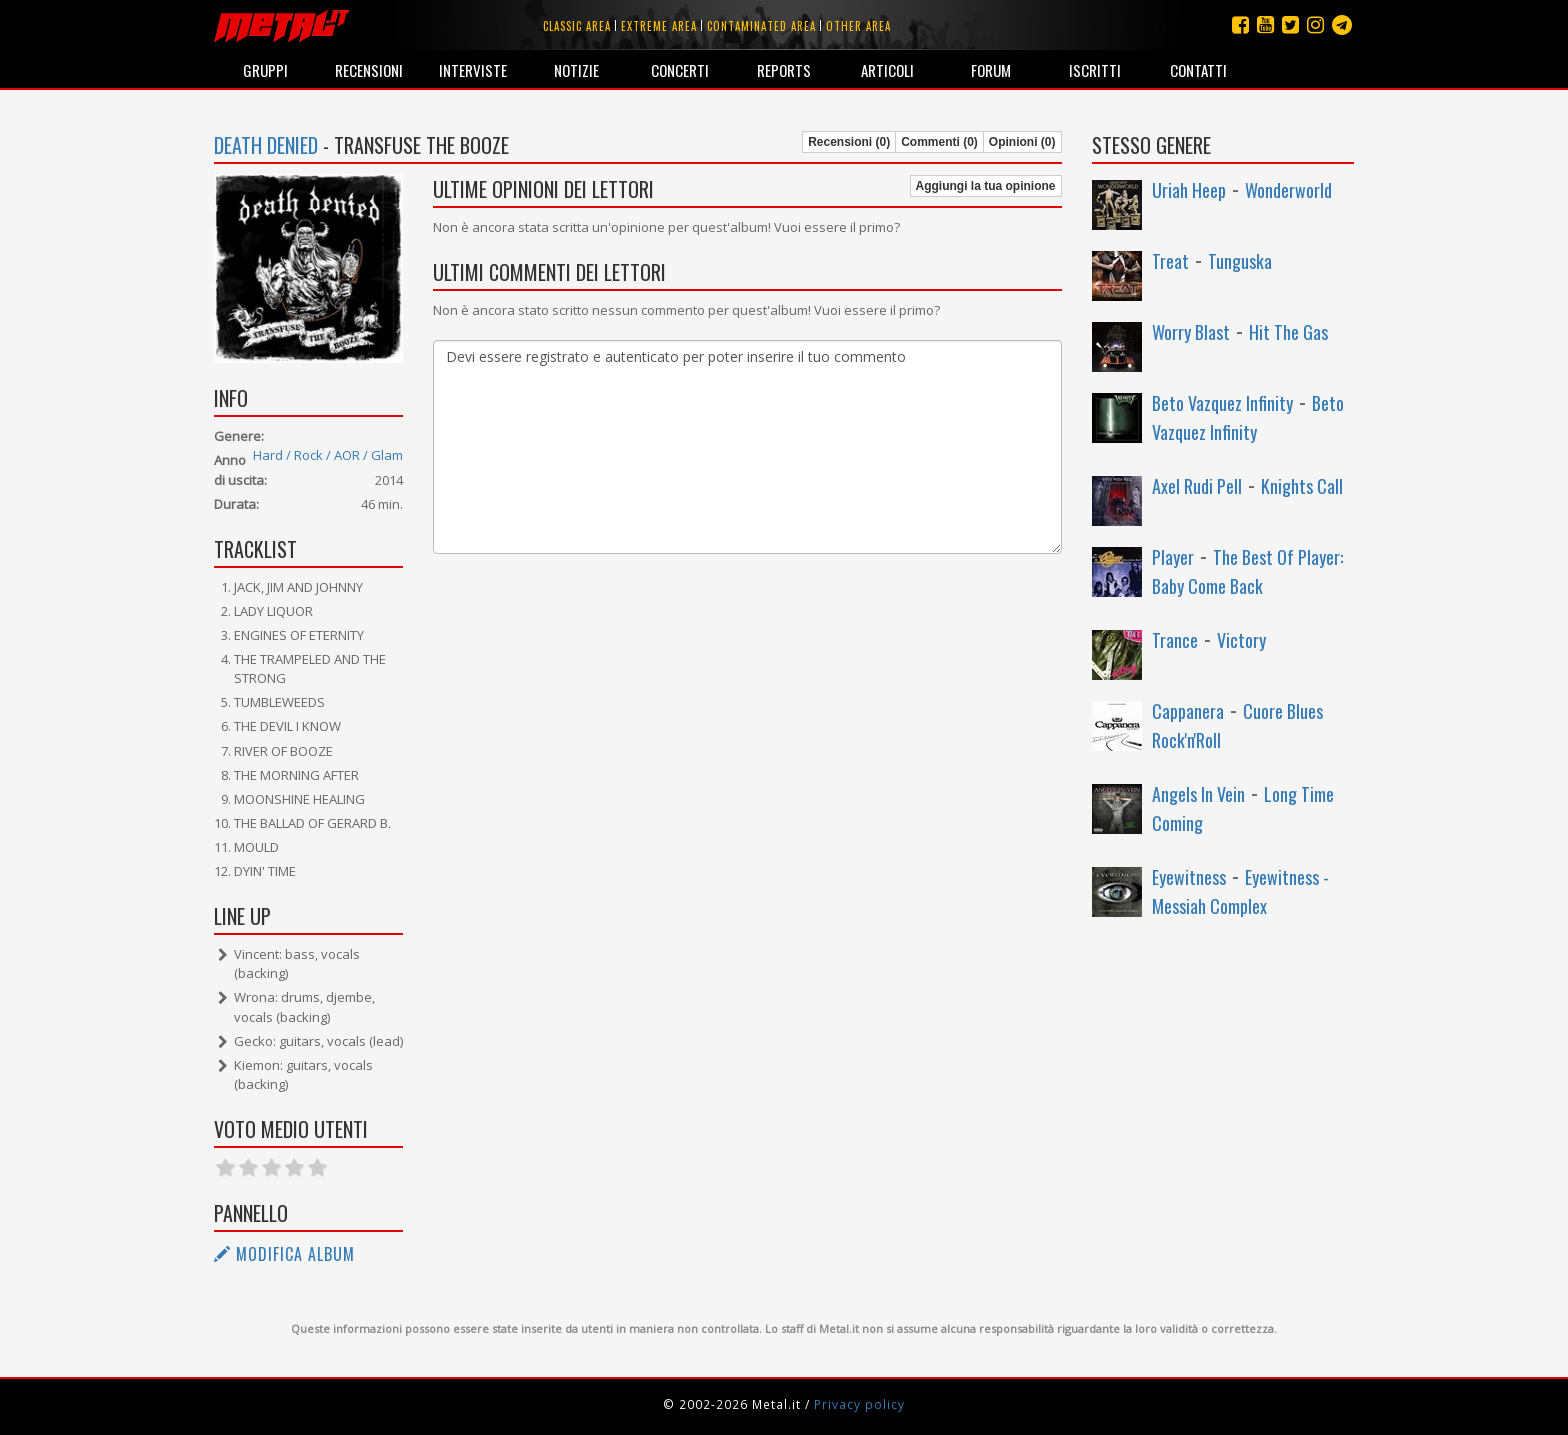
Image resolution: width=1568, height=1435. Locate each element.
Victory (1241, 640)
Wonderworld (1288, 190)
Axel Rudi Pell (1197, 486)
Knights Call (1302, 486)
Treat (1170, 261)
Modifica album (284, 1254)
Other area (858, 26)
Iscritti (1095, 70)
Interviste (473, 70)
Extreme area (659, 26)
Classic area (577, 26)
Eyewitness (1189, 877)
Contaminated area (761, 26)
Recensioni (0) (849, 142)
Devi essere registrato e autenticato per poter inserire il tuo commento (747, 447)
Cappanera (1188, 711)
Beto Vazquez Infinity (1222, 403)
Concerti (680, 70)
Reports (784, 70)
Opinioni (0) (1022, 142)
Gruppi (265, 70)
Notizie (576, 70)
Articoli (887, 70)
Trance (1175, 640)
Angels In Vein (1198, 794)
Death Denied (266, 145)
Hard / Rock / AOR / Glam (328, 455)
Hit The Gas (1288, 332)
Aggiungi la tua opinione (986, 186)
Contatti (1198, 70)
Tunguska (1240, 261)
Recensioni (369, 70)
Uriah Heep (1189, 190)
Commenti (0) (939, 142)
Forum (991, 70)
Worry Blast (1191, 332)
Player (1173, 557)
